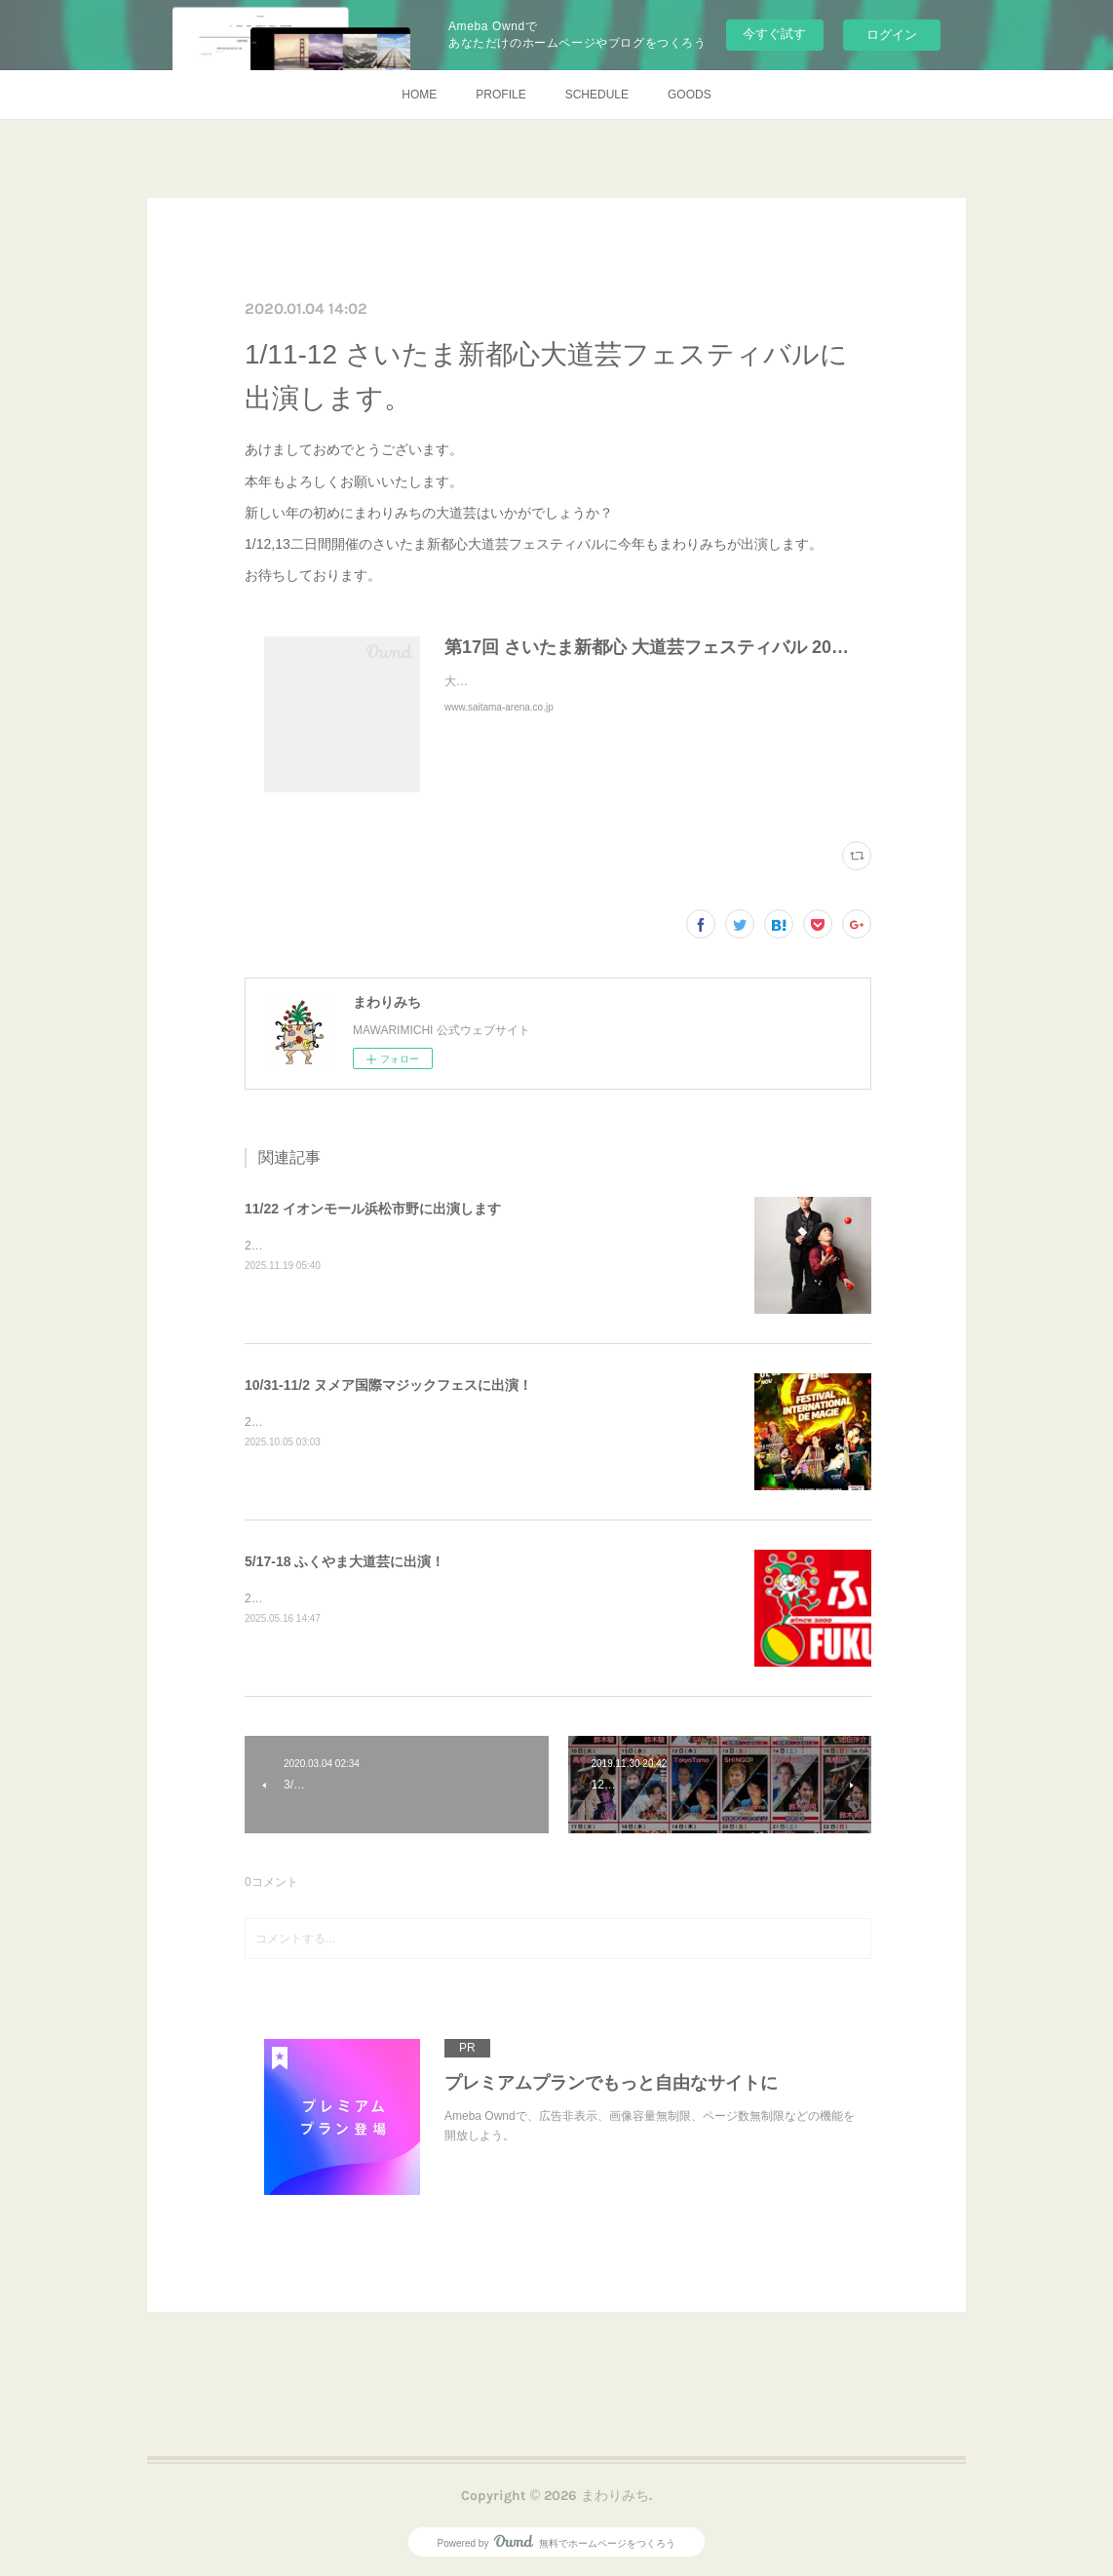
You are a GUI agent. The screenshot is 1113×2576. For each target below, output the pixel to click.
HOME (419, 94)
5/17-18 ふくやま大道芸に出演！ (344, 1561)
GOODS (689, 94)
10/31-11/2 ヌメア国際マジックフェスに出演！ (388, 1385)
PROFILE (500, 94)
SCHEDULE (597, 94)
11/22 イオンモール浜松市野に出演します (373, 1208)
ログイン (891, 34)
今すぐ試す (774, 33)
